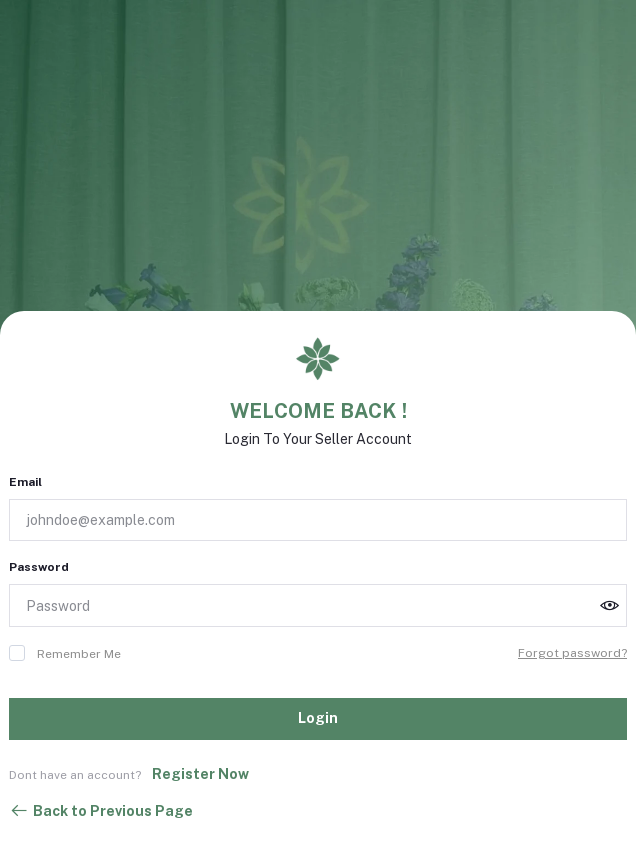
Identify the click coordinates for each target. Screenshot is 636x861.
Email (25, 482)
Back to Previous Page (101, 811)
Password (39, 567)
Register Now (200, 774)
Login (318, 718)
